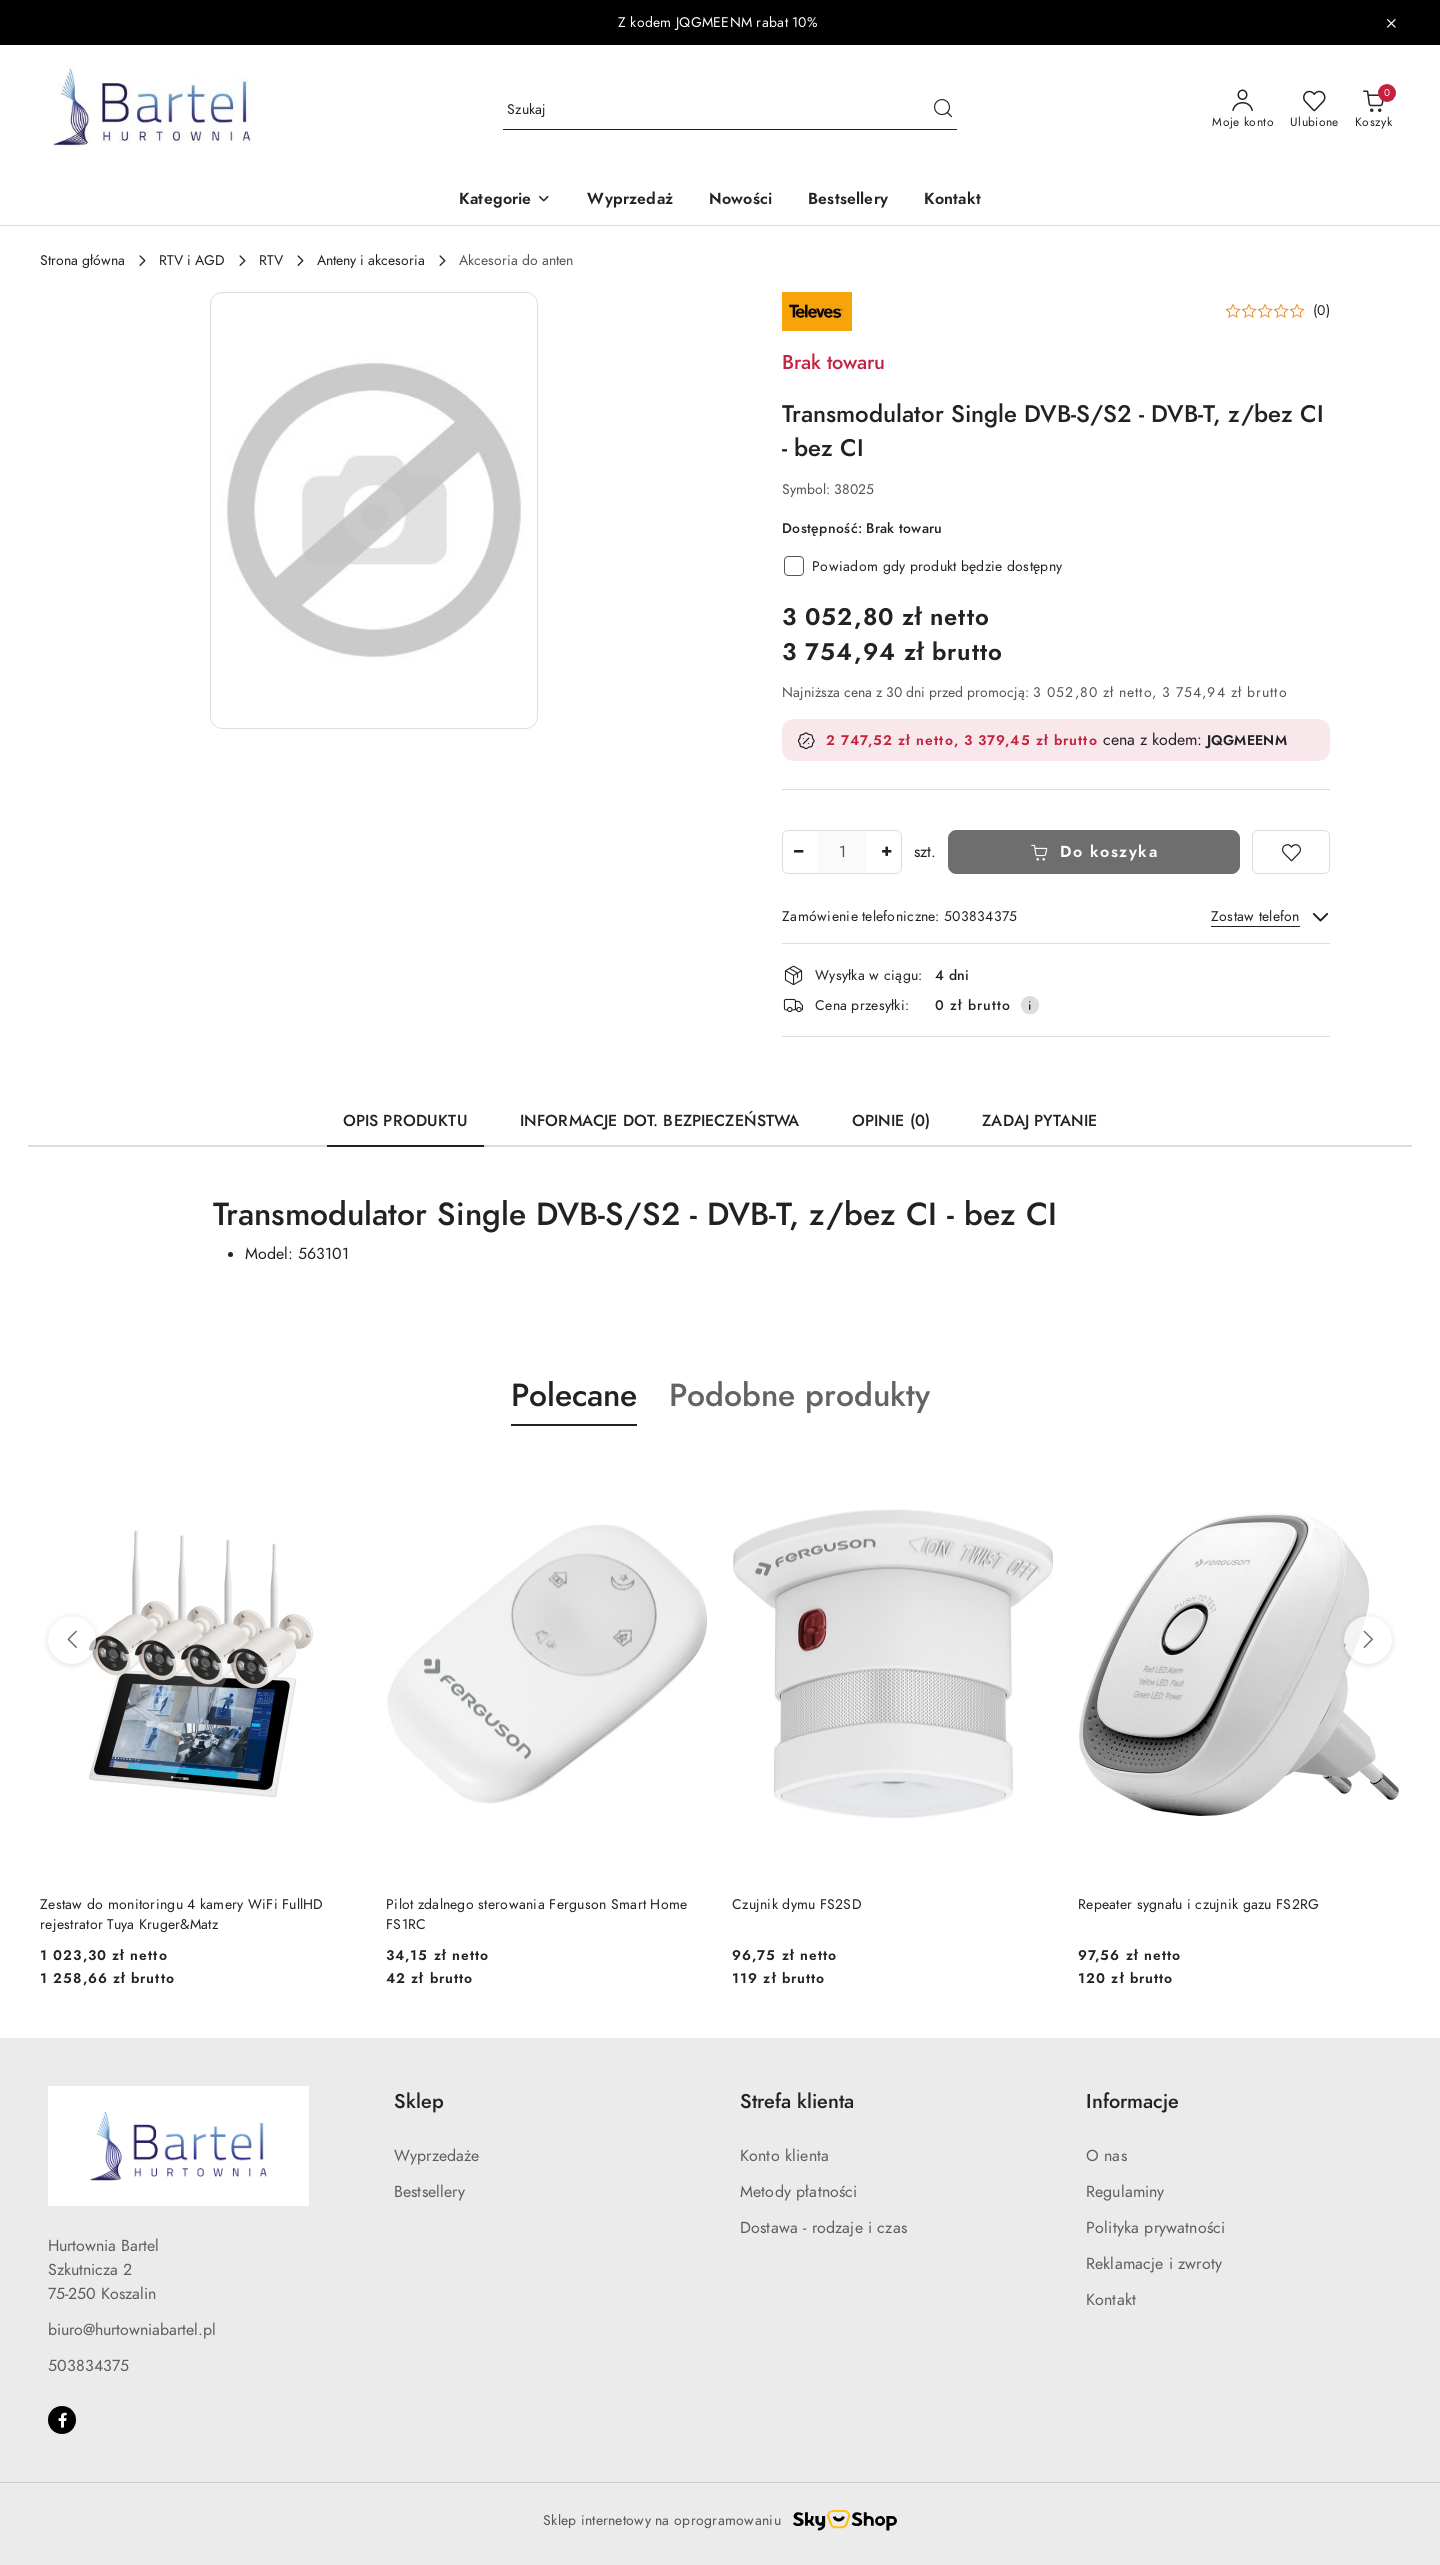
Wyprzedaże (437, 2156)
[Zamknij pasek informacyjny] (1391, 23)
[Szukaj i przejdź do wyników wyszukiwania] (943, 110)
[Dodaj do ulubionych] (1291, 852)
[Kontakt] (952, 200)
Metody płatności (799, 2192)
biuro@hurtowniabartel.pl (132, 2330)
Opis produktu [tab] (405, 1121)
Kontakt (1111, 2300)
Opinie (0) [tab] (891, 1121)
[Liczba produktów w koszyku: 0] (1373, 110)
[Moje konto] (1243, 110)
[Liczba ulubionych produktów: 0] (1314, 110)
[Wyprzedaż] (629, 200)
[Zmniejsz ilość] (798, 852)
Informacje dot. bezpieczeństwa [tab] (660, 1121)
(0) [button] (1321, 311)
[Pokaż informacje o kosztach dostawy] (1030, 1005)
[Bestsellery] (848, 200)
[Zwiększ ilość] (886, 852)
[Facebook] (62, 2420)
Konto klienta (784, 2156)
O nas (1106, 2156)
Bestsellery (429, 2192)
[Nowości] (740, 200)
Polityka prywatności (1155, 2228)
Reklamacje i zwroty (1154, 2264)
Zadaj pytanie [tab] (1039, 1121)
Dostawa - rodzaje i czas (823, 2228)
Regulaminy (1125, 2192)
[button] (505, 200)
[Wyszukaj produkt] (730, 109)
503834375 (88, 2366)
